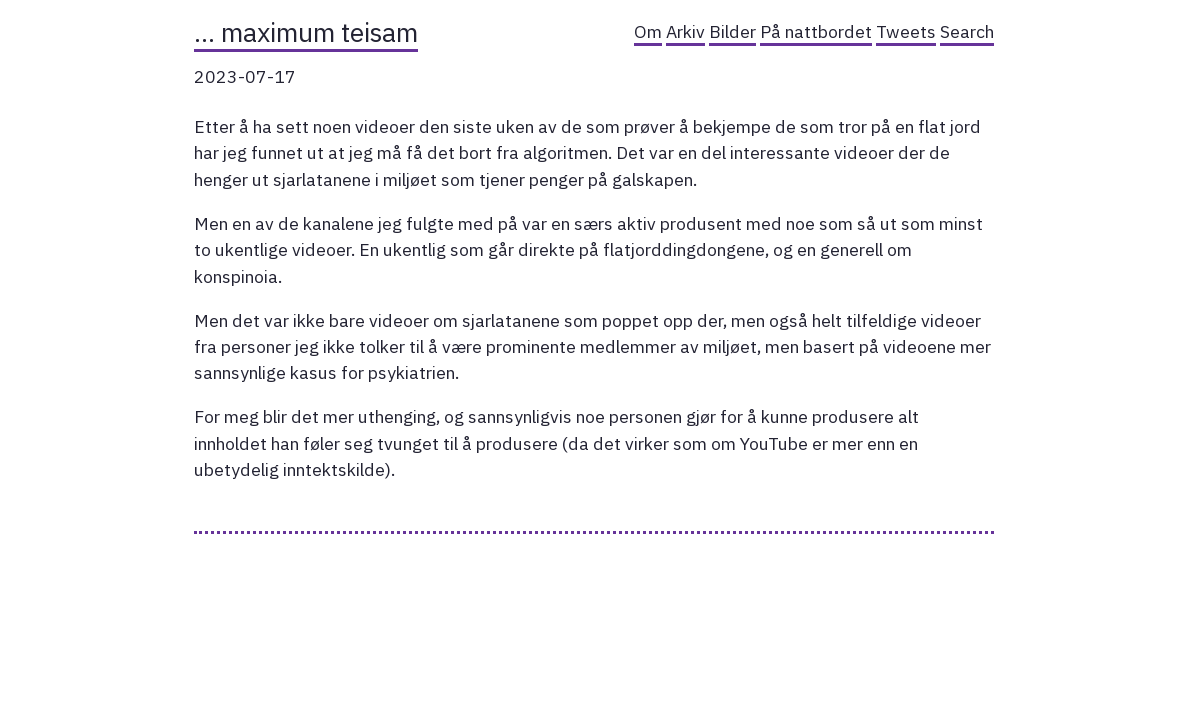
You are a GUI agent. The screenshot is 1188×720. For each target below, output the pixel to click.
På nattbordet (816, 31)
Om (648, 31)
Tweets (906, 31)
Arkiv (685, 31)
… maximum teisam (306, 32)
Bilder (732, 31)
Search (967, 31)
